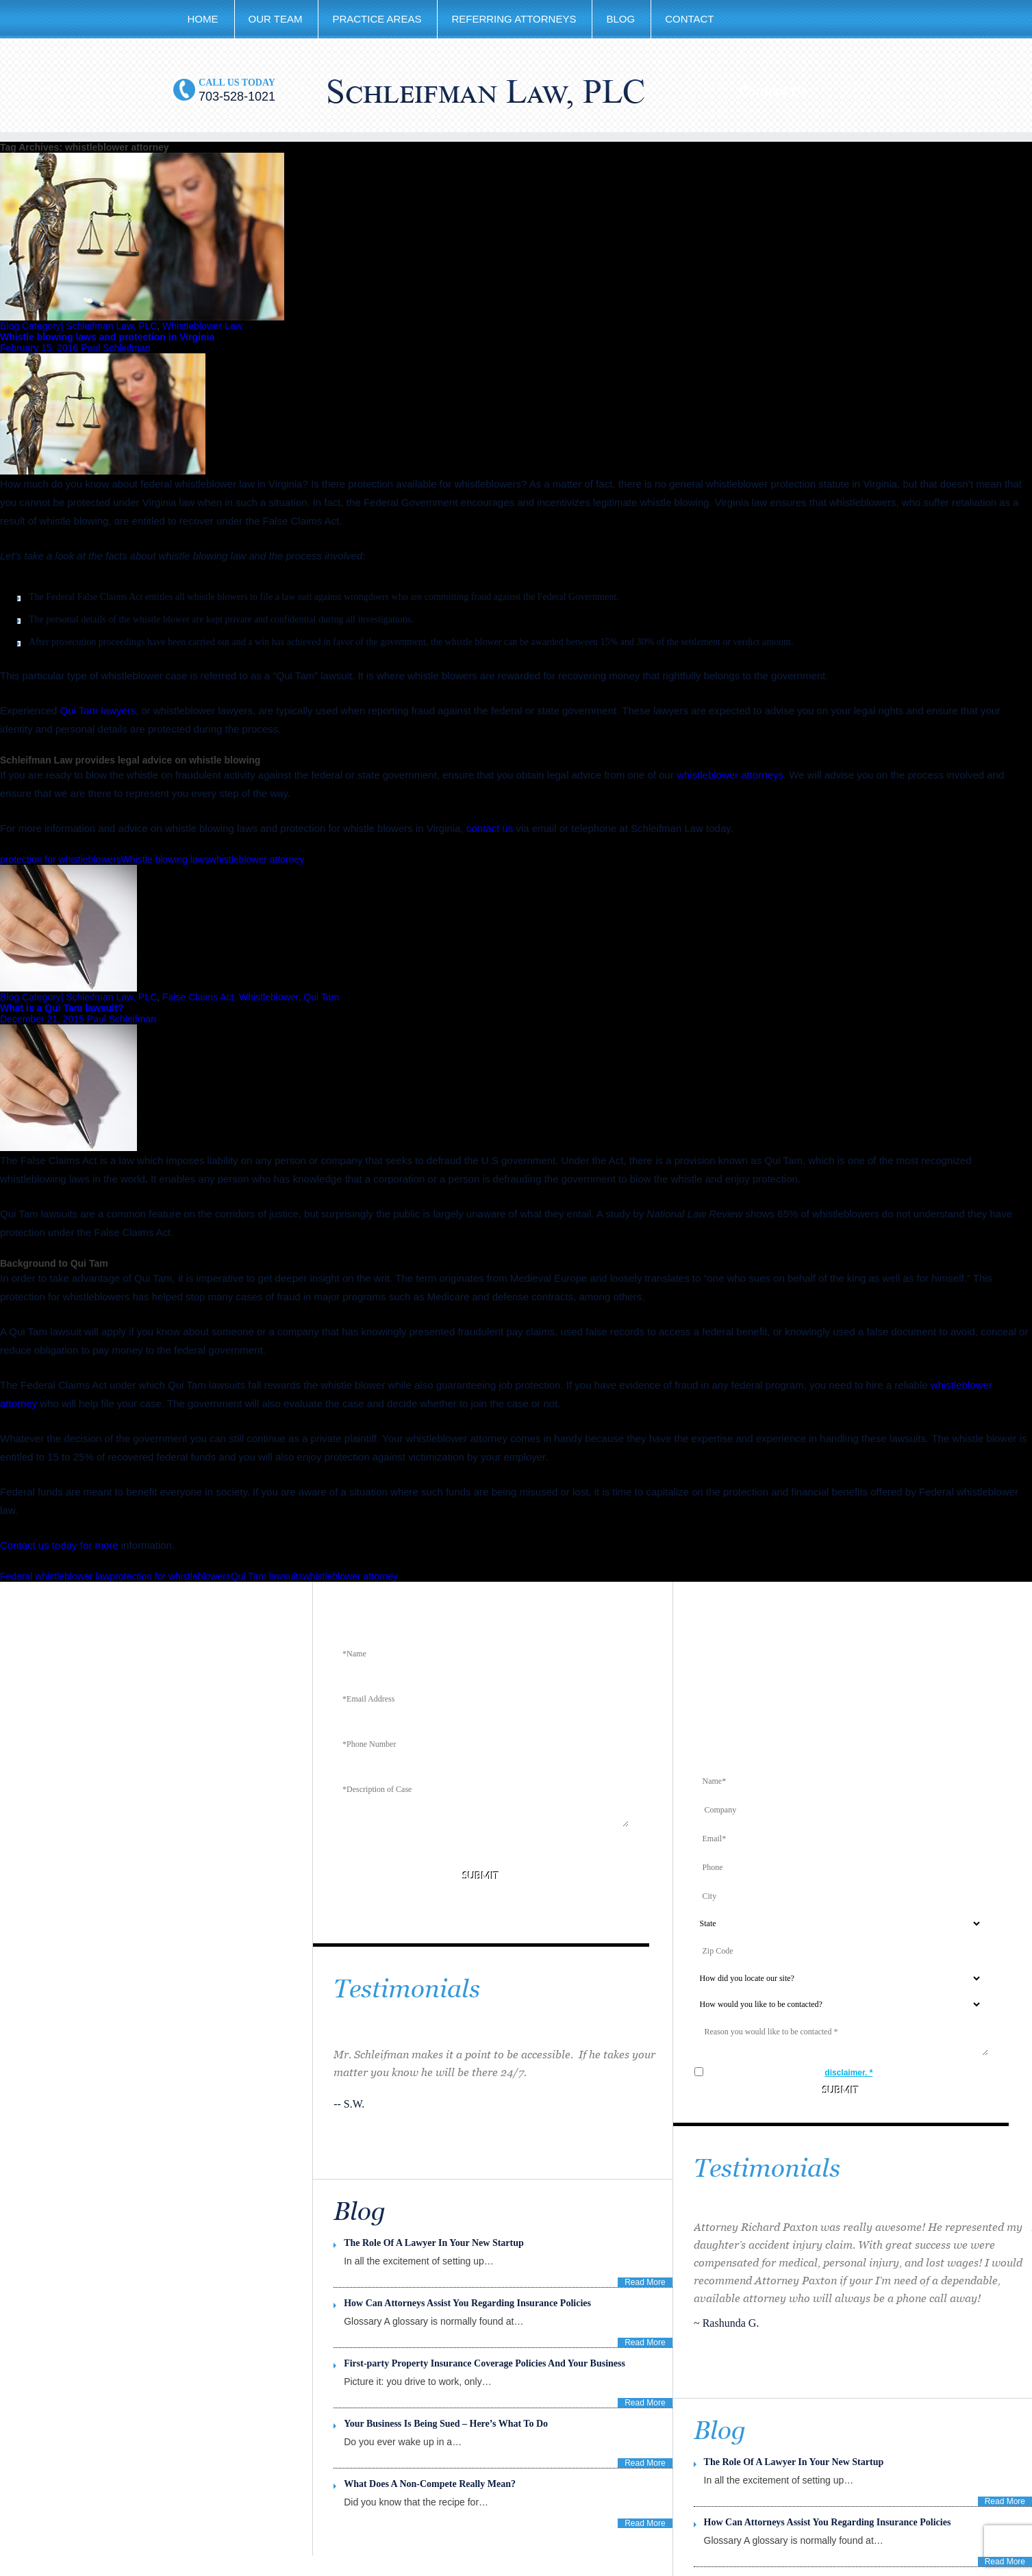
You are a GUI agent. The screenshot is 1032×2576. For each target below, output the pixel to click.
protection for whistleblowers (60, 859)
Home (203, 19)
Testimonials (406, 1989)
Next (726, 2379)
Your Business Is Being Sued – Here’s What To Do (446, 2424)
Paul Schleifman (115, 347)
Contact (689, 19)
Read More (1005, 2501)
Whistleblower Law (202, 325)
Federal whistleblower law (55, 1576)
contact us (489, 828)
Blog (620, 19)
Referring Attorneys (513, 19)
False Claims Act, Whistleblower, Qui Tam (250, 997)
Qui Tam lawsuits (267, 1576)
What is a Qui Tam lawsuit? (61, 1007)
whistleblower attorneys (730, 775)
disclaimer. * (848, 2073)
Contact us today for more (59, 1545)
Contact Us (773, 91)
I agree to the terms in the (800, 2073)
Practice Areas (376, 19)
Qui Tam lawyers (98, 710)
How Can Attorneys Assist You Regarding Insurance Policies (827, 2522)
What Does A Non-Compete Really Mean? (430, 2484)
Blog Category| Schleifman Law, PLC (78, 325)
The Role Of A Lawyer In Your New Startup (794, 2462)
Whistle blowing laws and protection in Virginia (107, 336)
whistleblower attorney (257, 859)
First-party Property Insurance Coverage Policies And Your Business (484, 2363)
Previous (705, 2379)
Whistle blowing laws (165, 859)
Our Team (276, 19)
